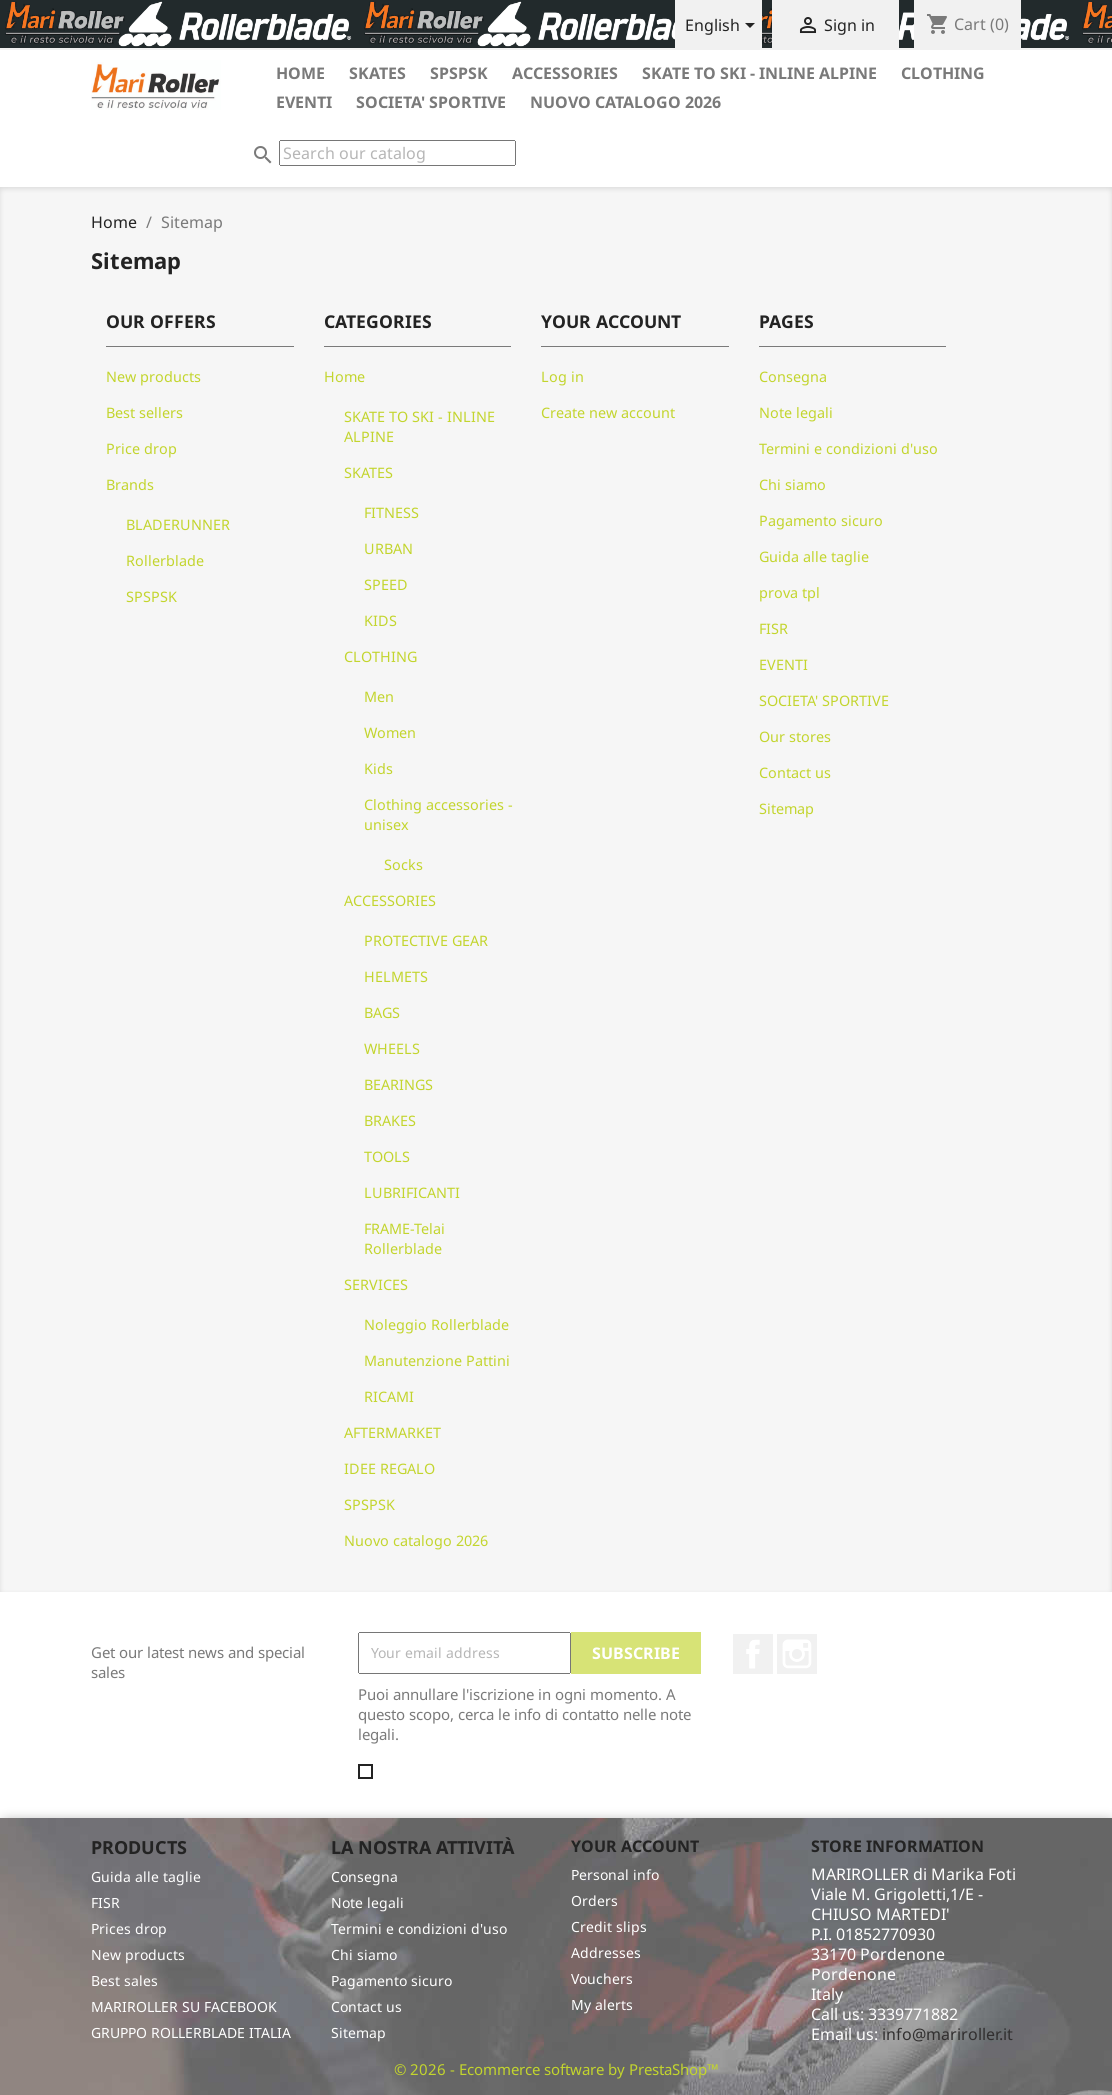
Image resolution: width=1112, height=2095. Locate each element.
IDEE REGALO (389, 1468)
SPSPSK (459, 73)
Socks (403, 864)
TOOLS (387, 1156)
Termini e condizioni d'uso (848, 448)
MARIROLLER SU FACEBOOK (184, 2006)
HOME (300, 73)
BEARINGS (398, 1084)
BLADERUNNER (178, 524)
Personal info (615, 1874)
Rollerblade (165, 560)
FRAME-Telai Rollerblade (404, 1238)
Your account (635, 1846)
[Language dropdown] (723, 27)
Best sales (124, 1980)
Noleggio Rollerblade (436, 1324)
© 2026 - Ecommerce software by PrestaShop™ (556, 2069)
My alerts (602, 2004)
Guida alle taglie (814, 556)
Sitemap (786, 808)
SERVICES (376, 1284)
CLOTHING (943, 73)
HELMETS (396, 976)
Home (344, 376)
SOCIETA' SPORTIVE (431, 102)
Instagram (797, 1654)
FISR (773, 628)
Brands (130, 484)
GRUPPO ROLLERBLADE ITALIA (191, 2032)
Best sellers (144, 412)
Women (390, 732)
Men (379, 696)
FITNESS (391, 512)
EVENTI (304, 102)
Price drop (141, 448)
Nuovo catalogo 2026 (625, 102)
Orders (594, 1900)
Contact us (795, 772)
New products (153, 376)
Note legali (796, 412)
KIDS (380, 620)
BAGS (382, 1012)
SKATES (377, 73)
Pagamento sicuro (821, 520)
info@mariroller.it (947, 2034)
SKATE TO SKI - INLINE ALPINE (759, 73)
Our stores (795, 736)
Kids (378, 768)
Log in (562, 376)
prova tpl (789, 592)
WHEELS (392, 1048)
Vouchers (602, 1978)
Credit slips (609, 1926)
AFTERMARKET (392, 1432)
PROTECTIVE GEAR (426, 940)
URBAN (388, 548)
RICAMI (389, 1396)
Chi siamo (792, 484)
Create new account (608, 412)
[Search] (397, 153)
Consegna (793, 376)
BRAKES (390, 1120)
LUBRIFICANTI (412, 1192)
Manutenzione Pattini (437, 1360)
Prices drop (129, 1928)
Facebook (753, 1654)
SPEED (386, 584)
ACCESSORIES (565, 73)
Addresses (606, 1952)
